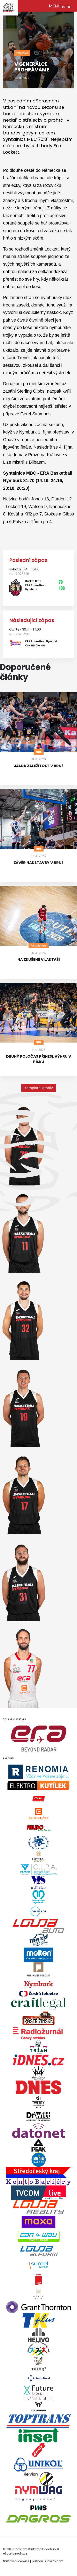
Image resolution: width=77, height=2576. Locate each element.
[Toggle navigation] (60, 6)
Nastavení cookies (16, 2561)
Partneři (37, 2561)
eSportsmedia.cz (15, 2553)
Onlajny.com (54, 2561)
